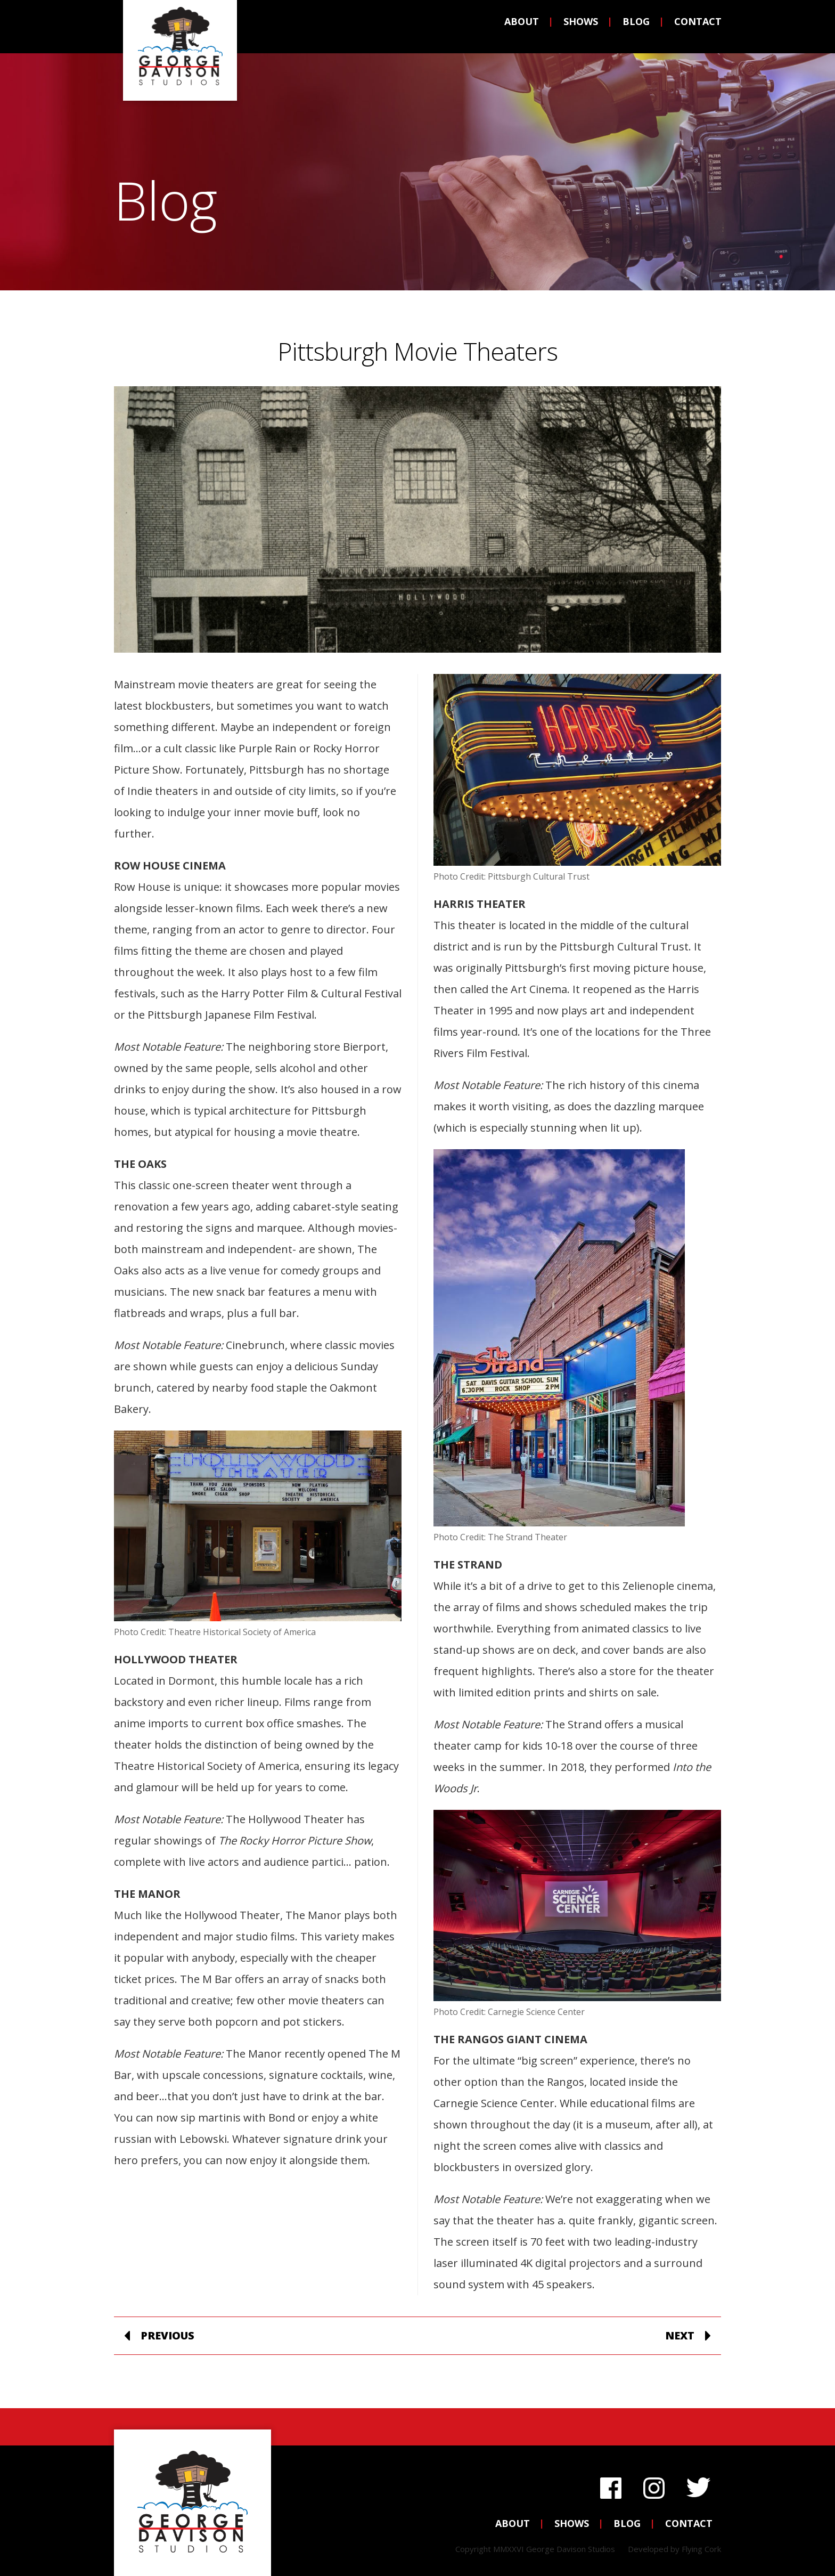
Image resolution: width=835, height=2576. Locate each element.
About (512, 28)
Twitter (698, 2485)
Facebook (610, 2485)
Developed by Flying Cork (674, 2549)
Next (679, 2335)
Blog (627, 28)
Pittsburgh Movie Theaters (417, 351)
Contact (689, 28)
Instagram (654, 2485)
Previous (167, 2335)
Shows (571, 28)
